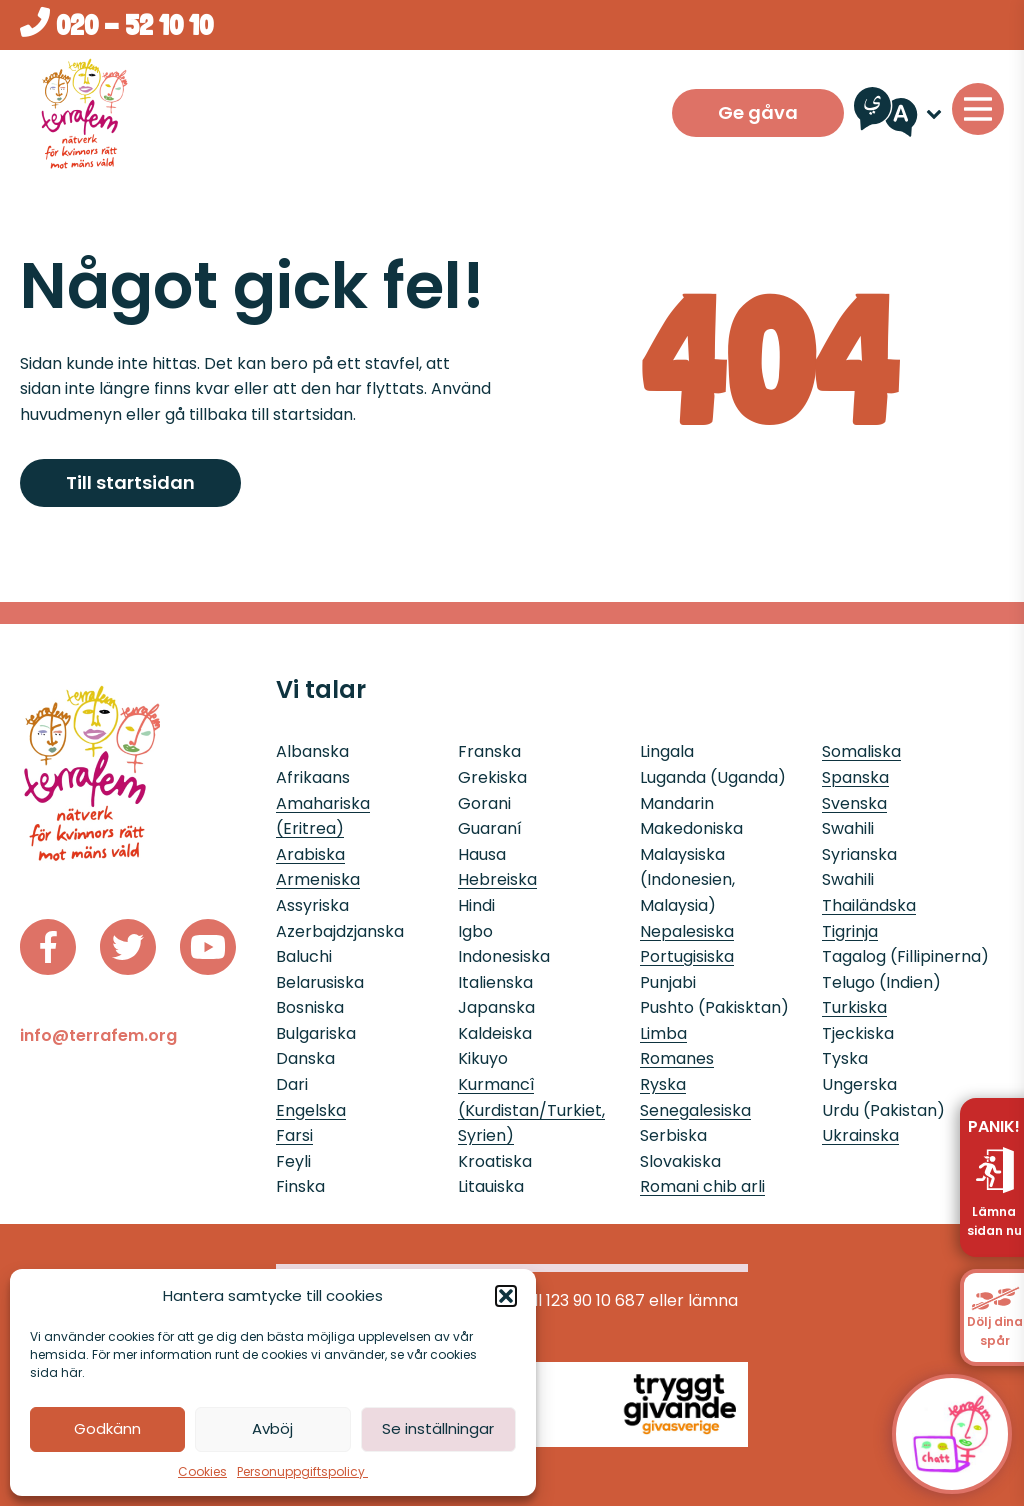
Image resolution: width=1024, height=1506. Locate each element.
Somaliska (861, 751)
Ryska (663, 1084)
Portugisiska (687, 956)
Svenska (854, 803)
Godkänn (107, 1428)
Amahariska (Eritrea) (323, 816)
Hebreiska (497, 879)
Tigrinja (850, 931)
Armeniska (318, 879)
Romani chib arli (702, 1186)
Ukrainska (860, 1135)
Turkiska (854, 1007)
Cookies (202, 1471)
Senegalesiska (695, 1110)
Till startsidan (130, 482)
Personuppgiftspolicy (302, 1471)
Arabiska (310, 854)
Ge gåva (758, 112)
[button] (506, 1296)
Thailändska (869, 905)
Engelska (311, 1110)
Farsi (294, 1135)
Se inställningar (438, 1428)
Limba (663, 1033)
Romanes (677, 1058)
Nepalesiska (687, 931)
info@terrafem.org (98, 1035)
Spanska (855, 777)
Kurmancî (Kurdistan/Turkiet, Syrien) (531, 1110)
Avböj (272, 1428)
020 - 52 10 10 (116, 24)
